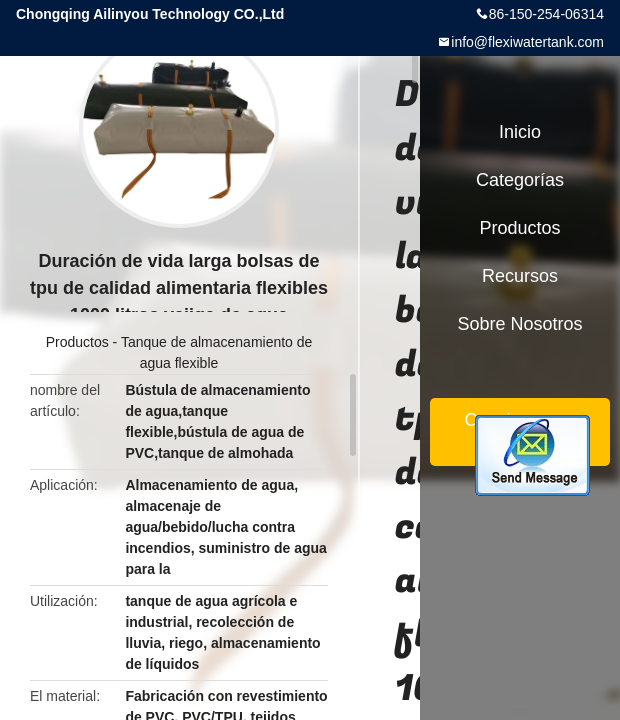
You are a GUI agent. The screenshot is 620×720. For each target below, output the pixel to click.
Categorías (520, 180)
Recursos (520, 276)
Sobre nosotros (519, 324)
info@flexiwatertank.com (527, 42)
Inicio (520, 132)
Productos (77, 342)
